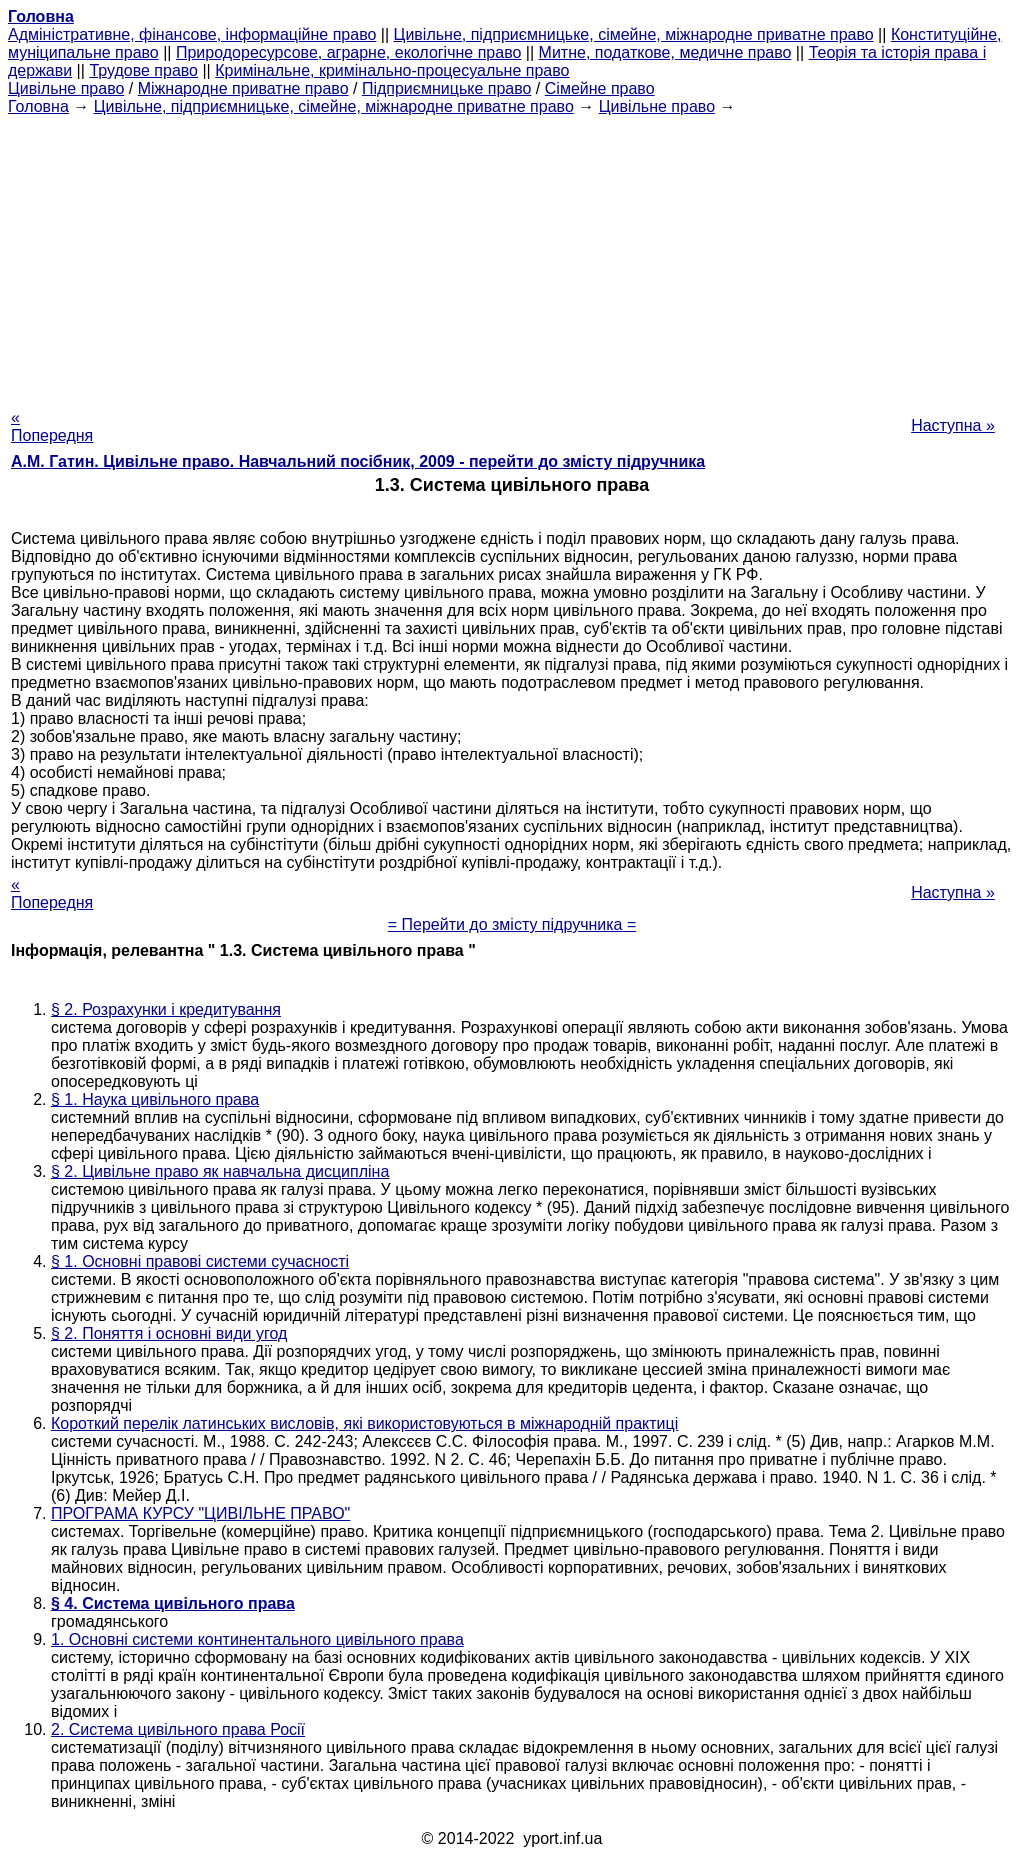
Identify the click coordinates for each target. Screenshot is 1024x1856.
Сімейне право (600, 88)
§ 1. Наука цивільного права (155, 1099)
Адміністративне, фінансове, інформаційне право (192, 34)
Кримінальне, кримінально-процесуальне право (392, 70)
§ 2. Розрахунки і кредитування (166, 1009)
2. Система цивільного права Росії (178, 1729)
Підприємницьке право (447, 88)
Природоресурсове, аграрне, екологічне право (348, 52)
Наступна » (953, 425)
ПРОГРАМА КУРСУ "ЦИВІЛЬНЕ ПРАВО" (200, 1513)
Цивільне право (66, 88)
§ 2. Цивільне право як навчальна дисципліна (220, 1171)
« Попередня (52, 426)
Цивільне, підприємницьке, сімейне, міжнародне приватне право (634, 34)
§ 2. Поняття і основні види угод (169, 1333)
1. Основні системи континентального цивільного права (257, 1639)
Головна (38, 106)
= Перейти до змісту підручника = (512, 924)
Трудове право (143, 70)
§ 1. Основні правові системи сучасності (200, 1261)
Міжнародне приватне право (243, 88)
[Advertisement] (512, 256)
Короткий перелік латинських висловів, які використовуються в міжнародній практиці (364, 1423)
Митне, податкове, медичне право (665, 52)
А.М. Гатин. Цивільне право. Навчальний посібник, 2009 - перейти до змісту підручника (358, 461)
